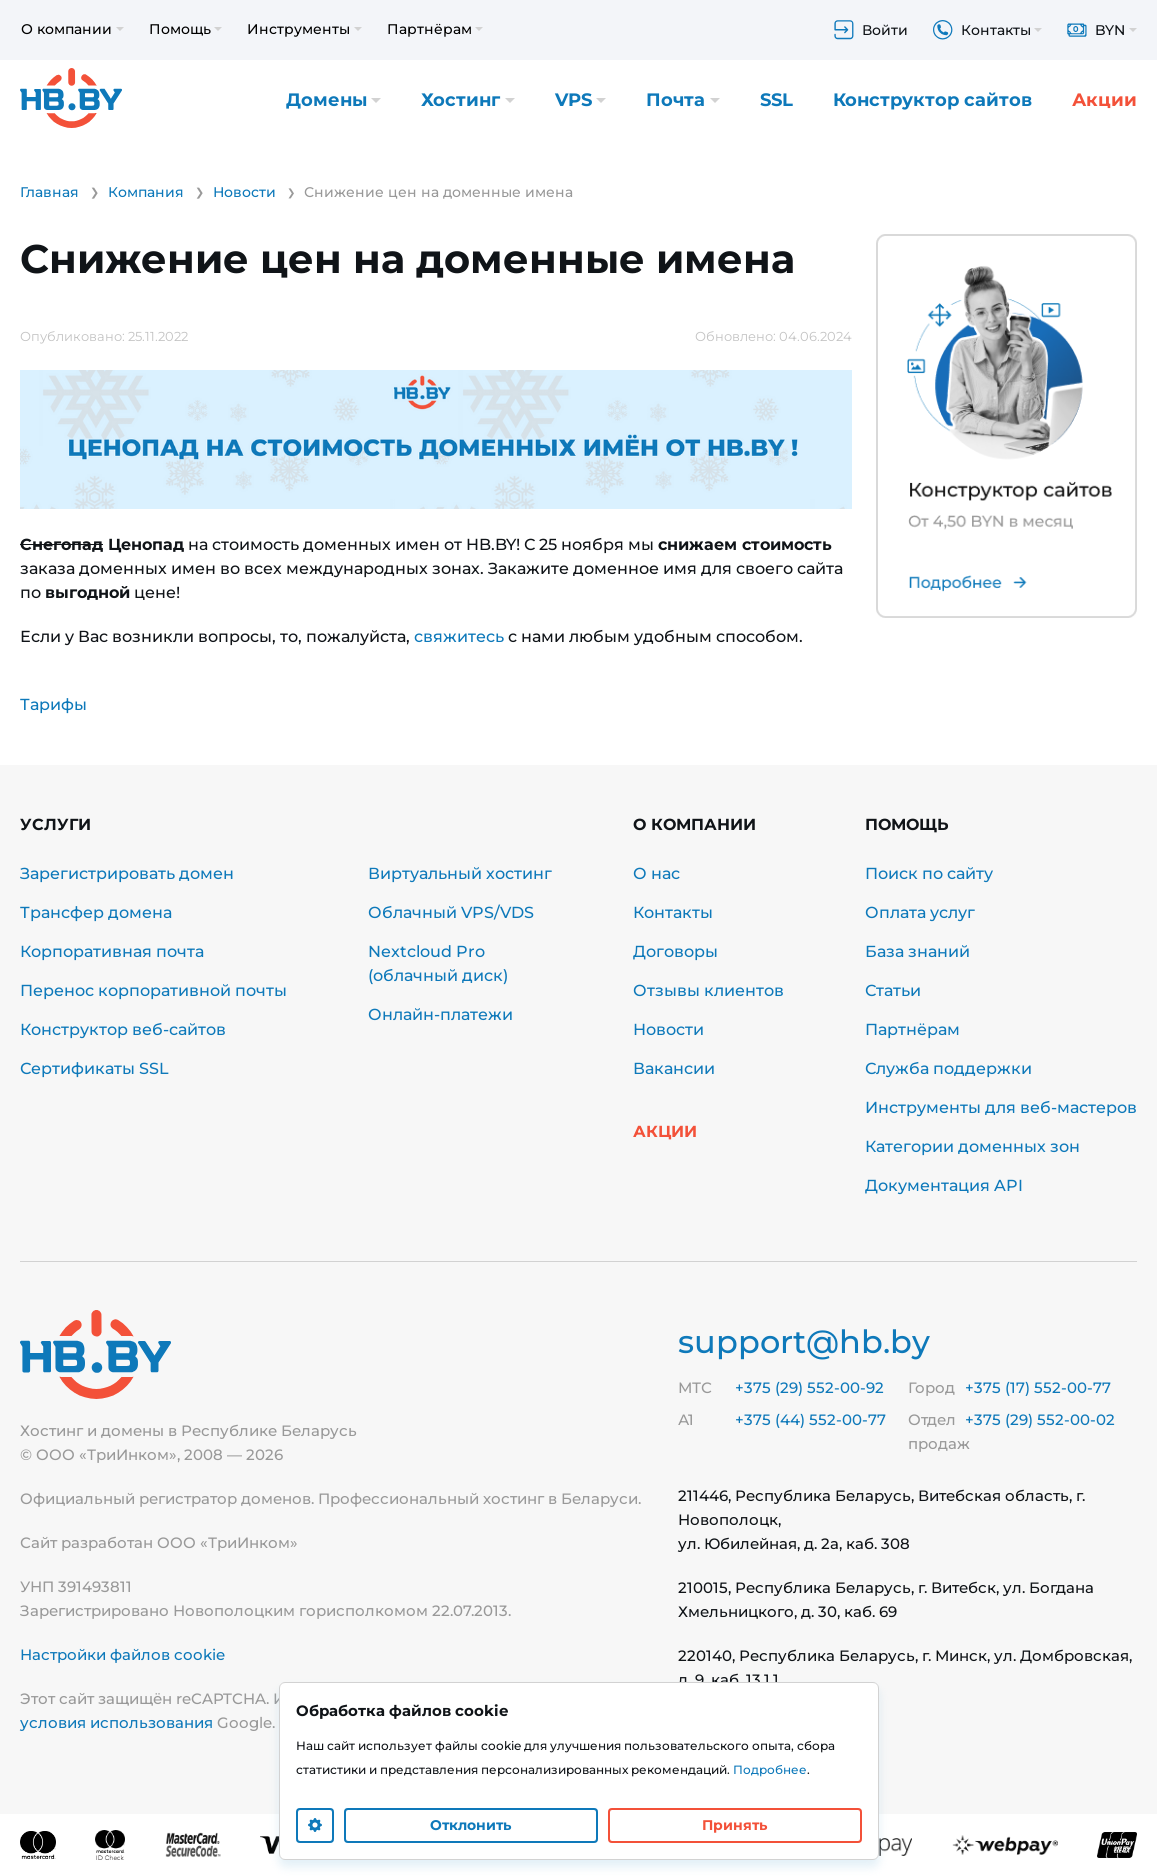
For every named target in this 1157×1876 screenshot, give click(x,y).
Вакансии (674, 1068)
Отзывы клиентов (708, 990)
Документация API (944, 1185)
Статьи (893, 990)
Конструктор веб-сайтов (123, 1029)
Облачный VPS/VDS (451, 912)
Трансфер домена (96, 912)
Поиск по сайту (929, 873)
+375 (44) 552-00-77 (810, 1419)
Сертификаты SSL (94, 1068)
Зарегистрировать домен (127, 873)
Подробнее (770, 1769)
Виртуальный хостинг (460, 873)
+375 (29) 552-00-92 (809, 1387)
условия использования (116, 1722)
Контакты (673, 912)
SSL (776, 100)
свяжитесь (459, 636)
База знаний (917, 951)
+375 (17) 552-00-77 (1038, 1387)
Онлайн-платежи (440, 1014)
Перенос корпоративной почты (153, 990)
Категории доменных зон (972, 1146)
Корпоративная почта (112, 951)
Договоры (675, 951)
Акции (1104, 100)
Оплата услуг (920, 912)
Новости (668, 1029)
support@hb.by (804, 1341)
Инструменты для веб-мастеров (1001, 1107)
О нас (656, 873)
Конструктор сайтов (932, 100)
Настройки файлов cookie (122, 1654)
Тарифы (53, 704)
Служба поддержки (948, 1068)
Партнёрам (912, 1029)
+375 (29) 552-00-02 (1040, 1419)
